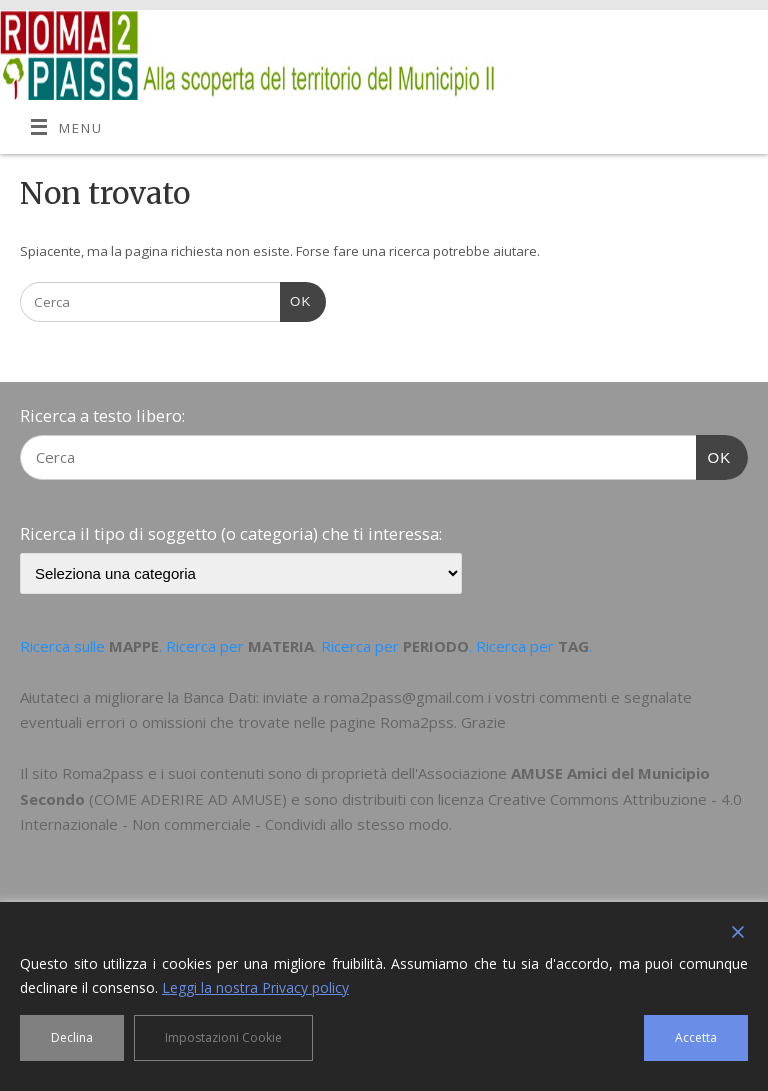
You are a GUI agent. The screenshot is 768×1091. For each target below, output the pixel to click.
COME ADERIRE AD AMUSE (188, 799)
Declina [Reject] (72, 1037)
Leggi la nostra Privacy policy (255, 987)
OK (295, 299)
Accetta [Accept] (696, 1037)
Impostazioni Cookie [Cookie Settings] (223, 1037)
